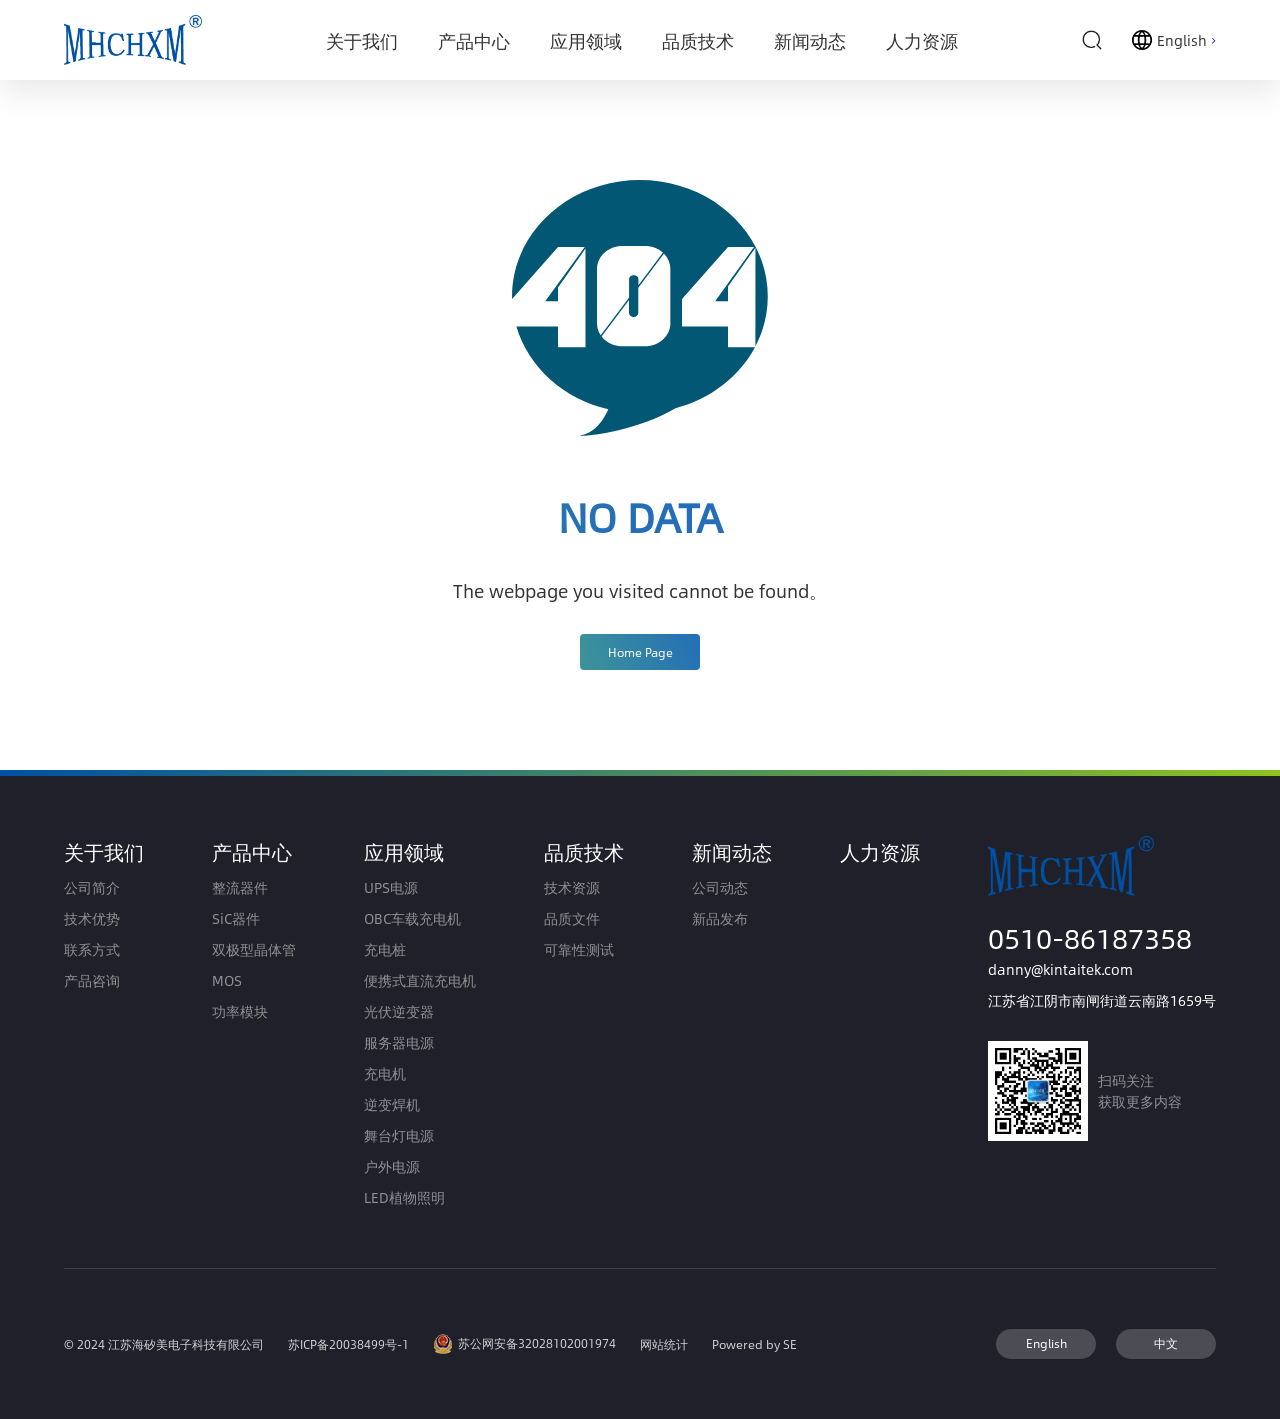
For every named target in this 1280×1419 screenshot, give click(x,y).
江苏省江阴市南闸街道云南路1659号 (1102, 1000)
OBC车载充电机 (412, 918)
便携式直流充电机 (420, 980)
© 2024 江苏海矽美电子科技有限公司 (164, 1344)
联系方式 (92, 949)
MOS (227, 980)
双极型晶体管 (254, 949)
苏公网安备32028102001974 (524, 1344)
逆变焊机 (392, 1104)
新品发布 (720, 918)
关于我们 (104, 851)
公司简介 (92, 887)
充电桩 (385, 949)
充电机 (385, 1073)
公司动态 (720, 887)
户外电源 (392, 1166)
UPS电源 (391, 887)
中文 (1166, 1343)
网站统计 (664, 1344)
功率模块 (240, 1011)
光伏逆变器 (399, 1011)
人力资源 (880, 851)
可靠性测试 (579, 949)
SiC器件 (236, 918)
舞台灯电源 (399, 1135)
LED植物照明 (404, 1197)
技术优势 (92, 918)
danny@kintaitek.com (1060, 969)
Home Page (640, 652)
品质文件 (572, 918)
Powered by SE (754, 1344)
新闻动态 (732, 851)
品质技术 (584, 851)
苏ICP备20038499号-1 (348, 1344)
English (1046, 1343)
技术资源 (572, 887)
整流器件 (240, 887)
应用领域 (404, 851)
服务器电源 (399, 1042)
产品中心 (252, 851)
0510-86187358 (1090, 937)
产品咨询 (92, 980)
